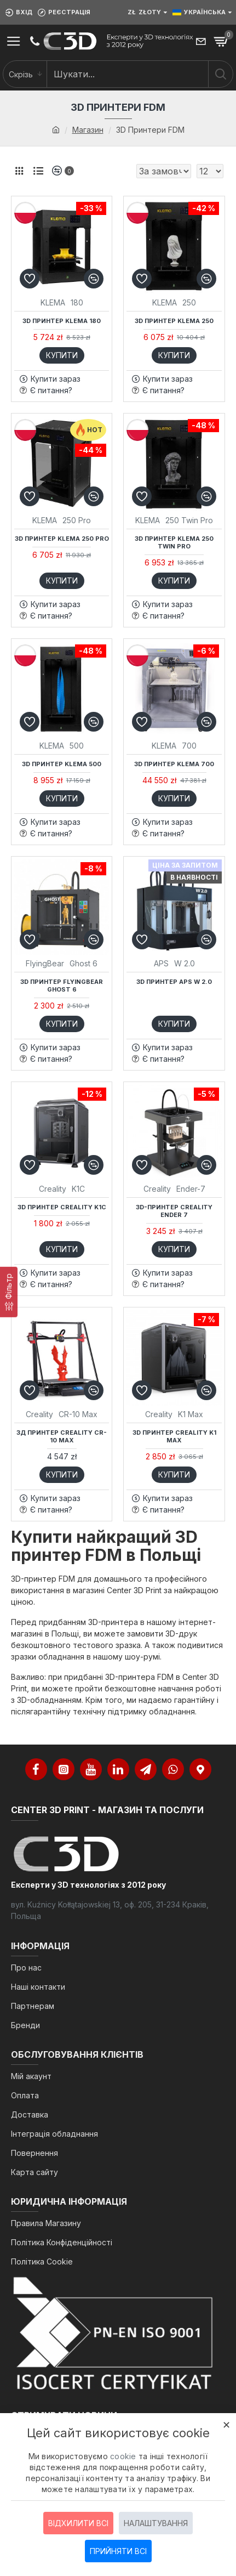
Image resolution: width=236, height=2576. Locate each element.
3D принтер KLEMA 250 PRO (62, 538)
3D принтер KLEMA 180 (61, 321)
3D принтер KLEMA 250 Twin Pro (174, 542)
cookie (123, 2456)
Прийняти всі (118, 2551)
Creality (52, 1188)
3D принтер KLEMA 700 (174, 764)
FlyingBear (45, 963)
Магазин (87, 129)
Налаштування (156, 2523)
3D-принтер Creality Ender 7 (174, 1211)
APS (161, 963)
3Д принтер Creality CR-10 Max (61, 1436)
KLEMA (53, 302)
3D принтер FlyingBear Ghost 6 (61, 985)
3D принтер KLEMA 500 (61, 764)
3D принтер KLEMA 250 (174, 321)
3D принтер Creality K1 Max (174, 1436)
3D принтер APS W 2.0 (174, 982)
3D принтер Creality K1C (62, 1207)
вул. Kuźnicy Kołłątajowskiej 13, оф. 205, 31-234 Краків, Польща (110, 1910)
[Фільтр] (9, 1291)
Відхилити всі (78, 2523)
